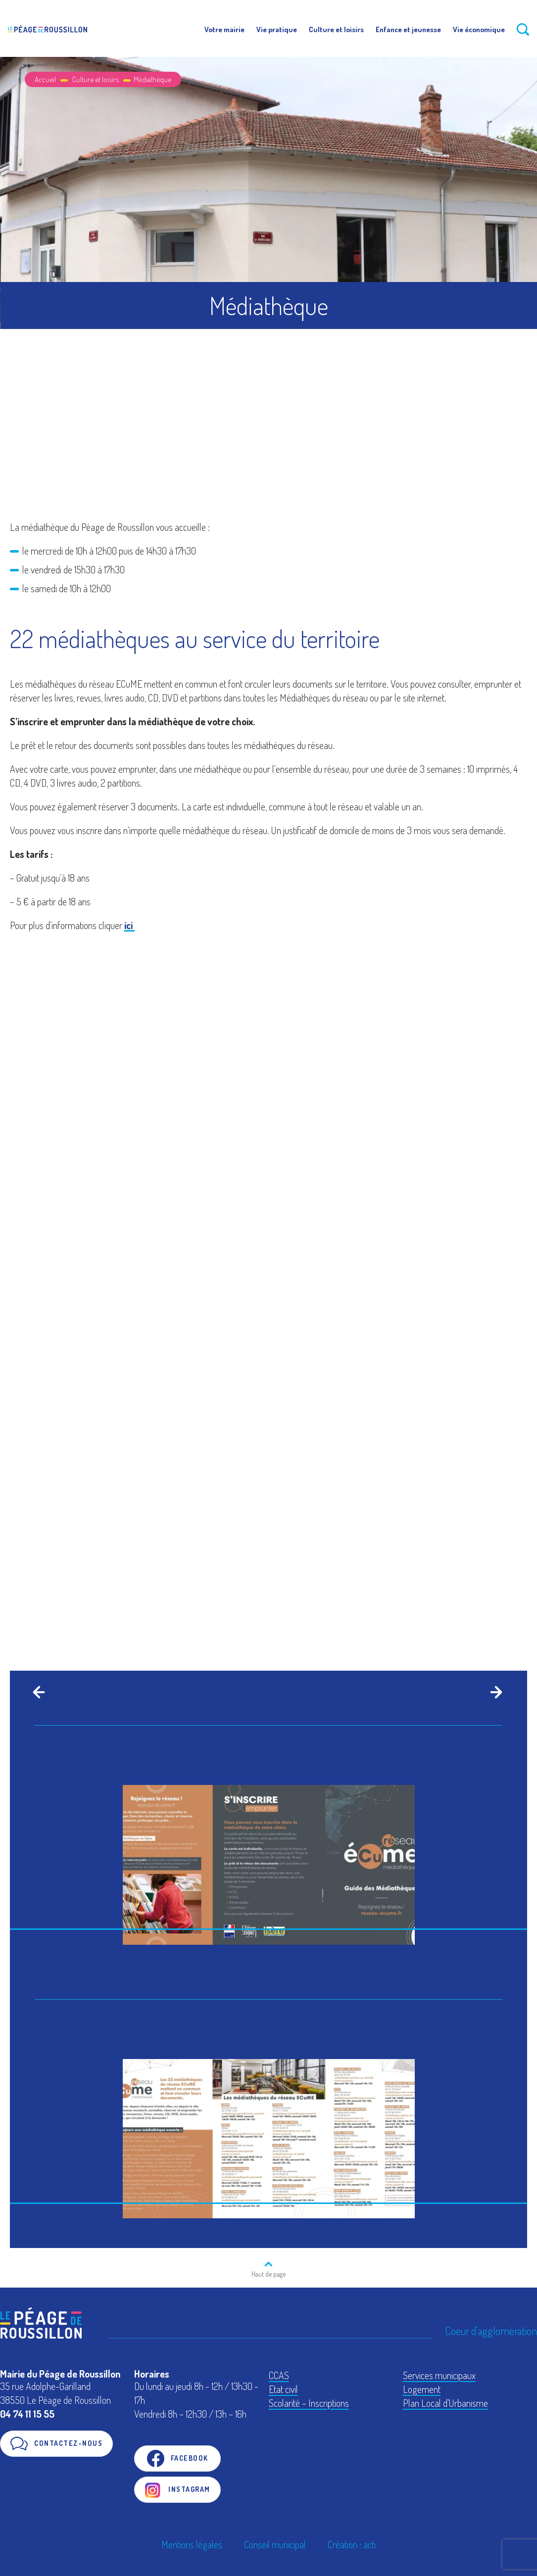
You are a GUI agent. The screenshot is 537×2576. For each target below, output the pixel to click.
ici (129, 925)
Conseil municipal (275, 2544)
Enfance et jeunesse (408, 29)
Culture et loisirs (336, 29)
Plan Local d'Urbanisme (445, 2402)
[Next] (494, 1692)
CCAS (279, 2375)
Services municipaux (439, 2375)
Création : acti (352, 2544)
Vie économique (479, 29)
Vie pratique (276, 29)
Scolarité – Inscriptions (309, 2402)
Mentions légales (191, 2544)
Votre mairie (224, 29)
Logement (421, 2389)
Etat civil (283, 2389)
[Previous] (37, 1692)
